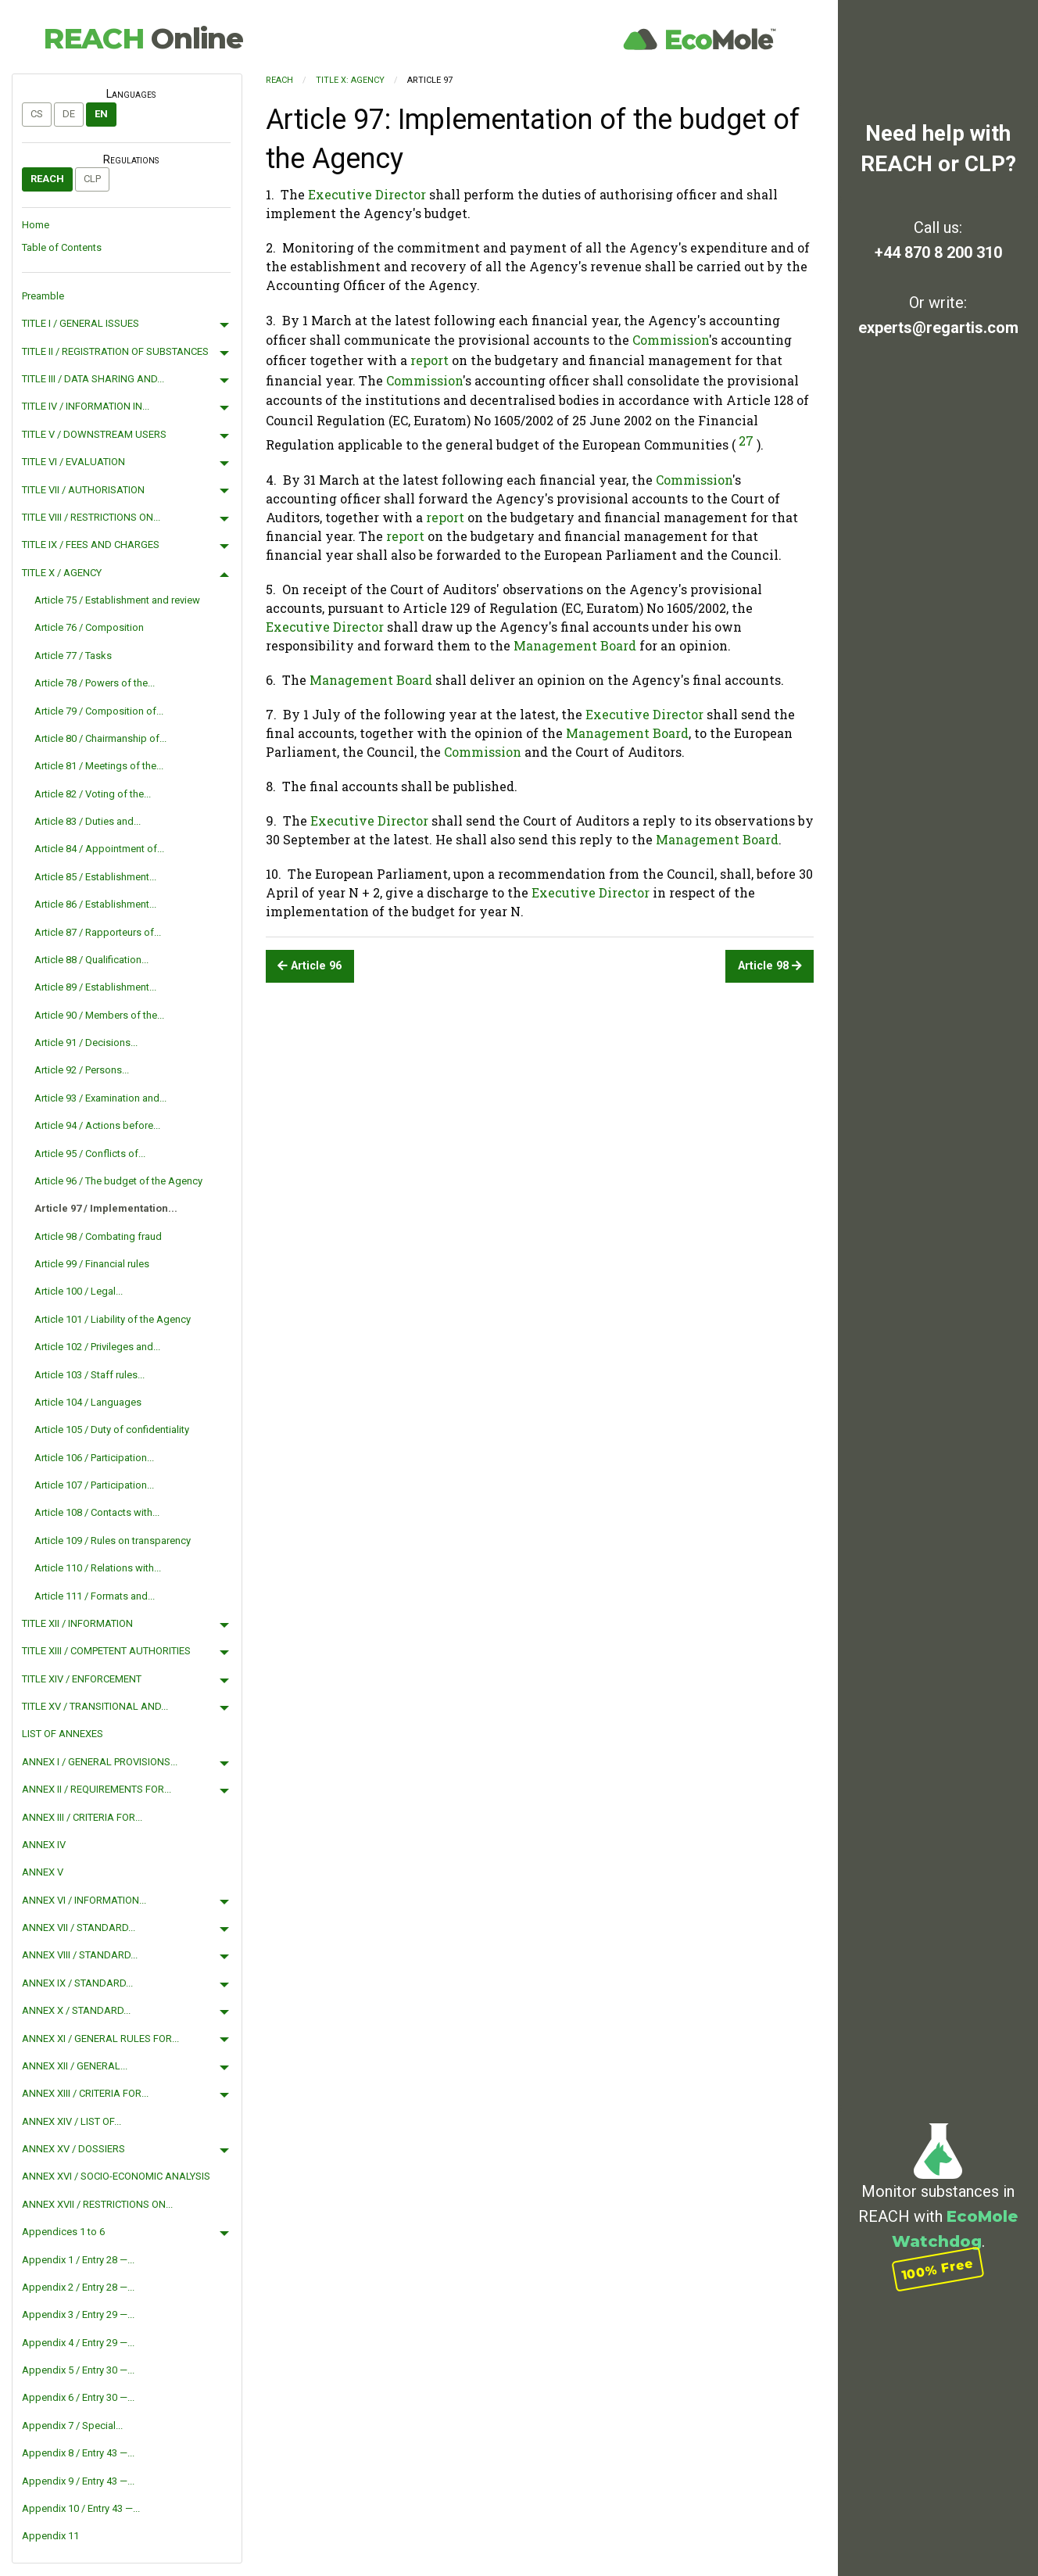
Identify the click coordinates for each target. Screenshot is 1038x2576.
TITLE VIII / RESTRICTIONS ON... (91, 517)
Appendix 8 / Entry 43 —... (78, 2453)
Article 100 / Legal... (78, 1291)
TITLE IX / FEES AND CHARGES (90, 544)
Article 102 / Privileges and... (97, 1346)
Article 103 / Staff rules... (89, 1375)
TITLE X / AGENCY (62, 573)
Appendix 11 (50, 2536)
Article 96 (309, 966)
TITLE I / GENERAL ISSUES (80, 323)
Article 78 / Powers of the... (94, 683)
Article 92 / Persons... (81, 1070)
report (429, 360)
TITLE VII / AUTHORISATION (83, 490)
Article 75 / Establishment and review (117, 600)
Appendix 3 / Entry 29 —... (78, 2314)
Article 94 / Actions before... (97, 1125)
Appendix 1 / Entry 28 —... (78, 2260)
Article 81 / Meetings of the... (98, 766)
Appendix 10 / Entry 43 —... (81, 2508)
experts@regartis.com (938, 327)
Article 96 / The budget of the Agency (118, 1181)
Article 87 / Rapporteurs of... (97, 932)
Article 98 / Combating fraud (98, 1236)
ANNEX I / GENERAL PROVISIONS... (99, 1762)
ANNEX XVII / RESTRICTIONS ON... (97, 2204)
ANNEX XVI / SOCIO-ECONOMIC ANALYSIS (116, 2176)
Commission (670, 339)
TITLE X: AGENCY (350, 80)
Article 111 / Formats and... (94, 1596)
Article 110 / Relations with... (97, 1568)
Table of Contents (62, 247)
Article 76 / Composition (89, 627)
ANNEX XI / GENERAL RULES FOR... (100, 2038)
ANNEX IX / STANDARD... (77, 1983)
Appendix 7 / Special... (72, 2425)
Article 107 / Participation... (94, 1485)
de (69, 114)
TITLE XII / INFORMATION (77, 1623)
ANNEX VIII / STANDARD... (80, 1955)
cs (36, 114)
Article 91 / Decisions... (86, 1042)
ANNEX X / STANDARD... (76, 2010)
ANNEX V (42, 1872)
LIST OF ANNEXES (62, 1733)
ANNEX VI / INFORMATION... (84, 1900)
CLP (92, 179)
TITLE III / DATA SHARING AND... (93, 379)
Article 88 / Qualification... (91, 960)
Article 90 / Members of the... (99, 1015)
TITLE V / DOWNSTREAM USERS (94, 434)
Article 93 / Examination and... (100, 1098)
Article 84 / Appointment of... (99, 848)
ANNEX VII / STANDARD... (78, 1927)
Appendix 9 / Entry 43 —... (78, 2481)
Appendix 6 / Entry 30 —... (78, 2397)
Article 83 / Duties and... (87, 821)
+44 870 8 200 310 (938, 252)
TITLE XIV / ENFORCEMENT (81, 1679)
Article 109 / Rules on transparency (112, 1540)
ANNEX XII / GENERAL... (74, 2066)
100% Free (937, 2268)
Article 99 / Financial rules (91, 1264)
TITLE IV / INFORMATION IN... (85, 406)
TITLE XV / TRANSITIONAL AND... (95, 1706)
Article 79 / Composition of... (98, 711)
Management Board (575, 645)
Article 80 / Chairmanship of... (100, 738)
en (101, 114)
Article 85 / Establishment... (95, 877)
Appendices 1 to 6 (63, 2231)
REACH (143, 38)
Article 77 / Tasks (73, 655)
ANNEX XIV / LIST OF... (71, 2121)
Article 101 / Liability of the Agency (112, 1319)
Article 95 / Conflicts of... (89, 1153)
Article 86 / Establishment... (95, 904)
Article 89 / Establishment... (95, 987)
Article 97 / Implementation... (105, 1208)
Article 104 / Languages (87, 1402)
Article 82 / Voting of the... (92, 794)
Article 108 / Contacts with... (96, 1512)
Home (35, 225)
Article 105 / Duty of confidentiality (111, 1429)
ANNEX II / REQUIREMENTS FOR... (96, 1789)
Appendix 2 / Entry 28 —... (78, 2287)
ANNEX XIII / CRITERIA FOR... (85, 2093)
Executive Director (367, 194)
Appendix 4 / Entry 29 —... (78, 2342)
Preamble (43, 296)
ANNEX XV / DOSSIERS (73, 2149)
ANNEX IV (44, 1844)
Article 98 (770, 966)
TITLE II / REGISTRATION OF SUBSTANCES (115, 351)
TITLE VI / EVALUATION (73, 462)
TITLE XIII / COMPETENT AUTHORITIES (106, 1651)
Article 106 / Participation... (94, 1458)
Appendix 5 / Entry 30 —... (78, 2370)
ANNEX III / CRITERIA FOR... (82, 1817)
